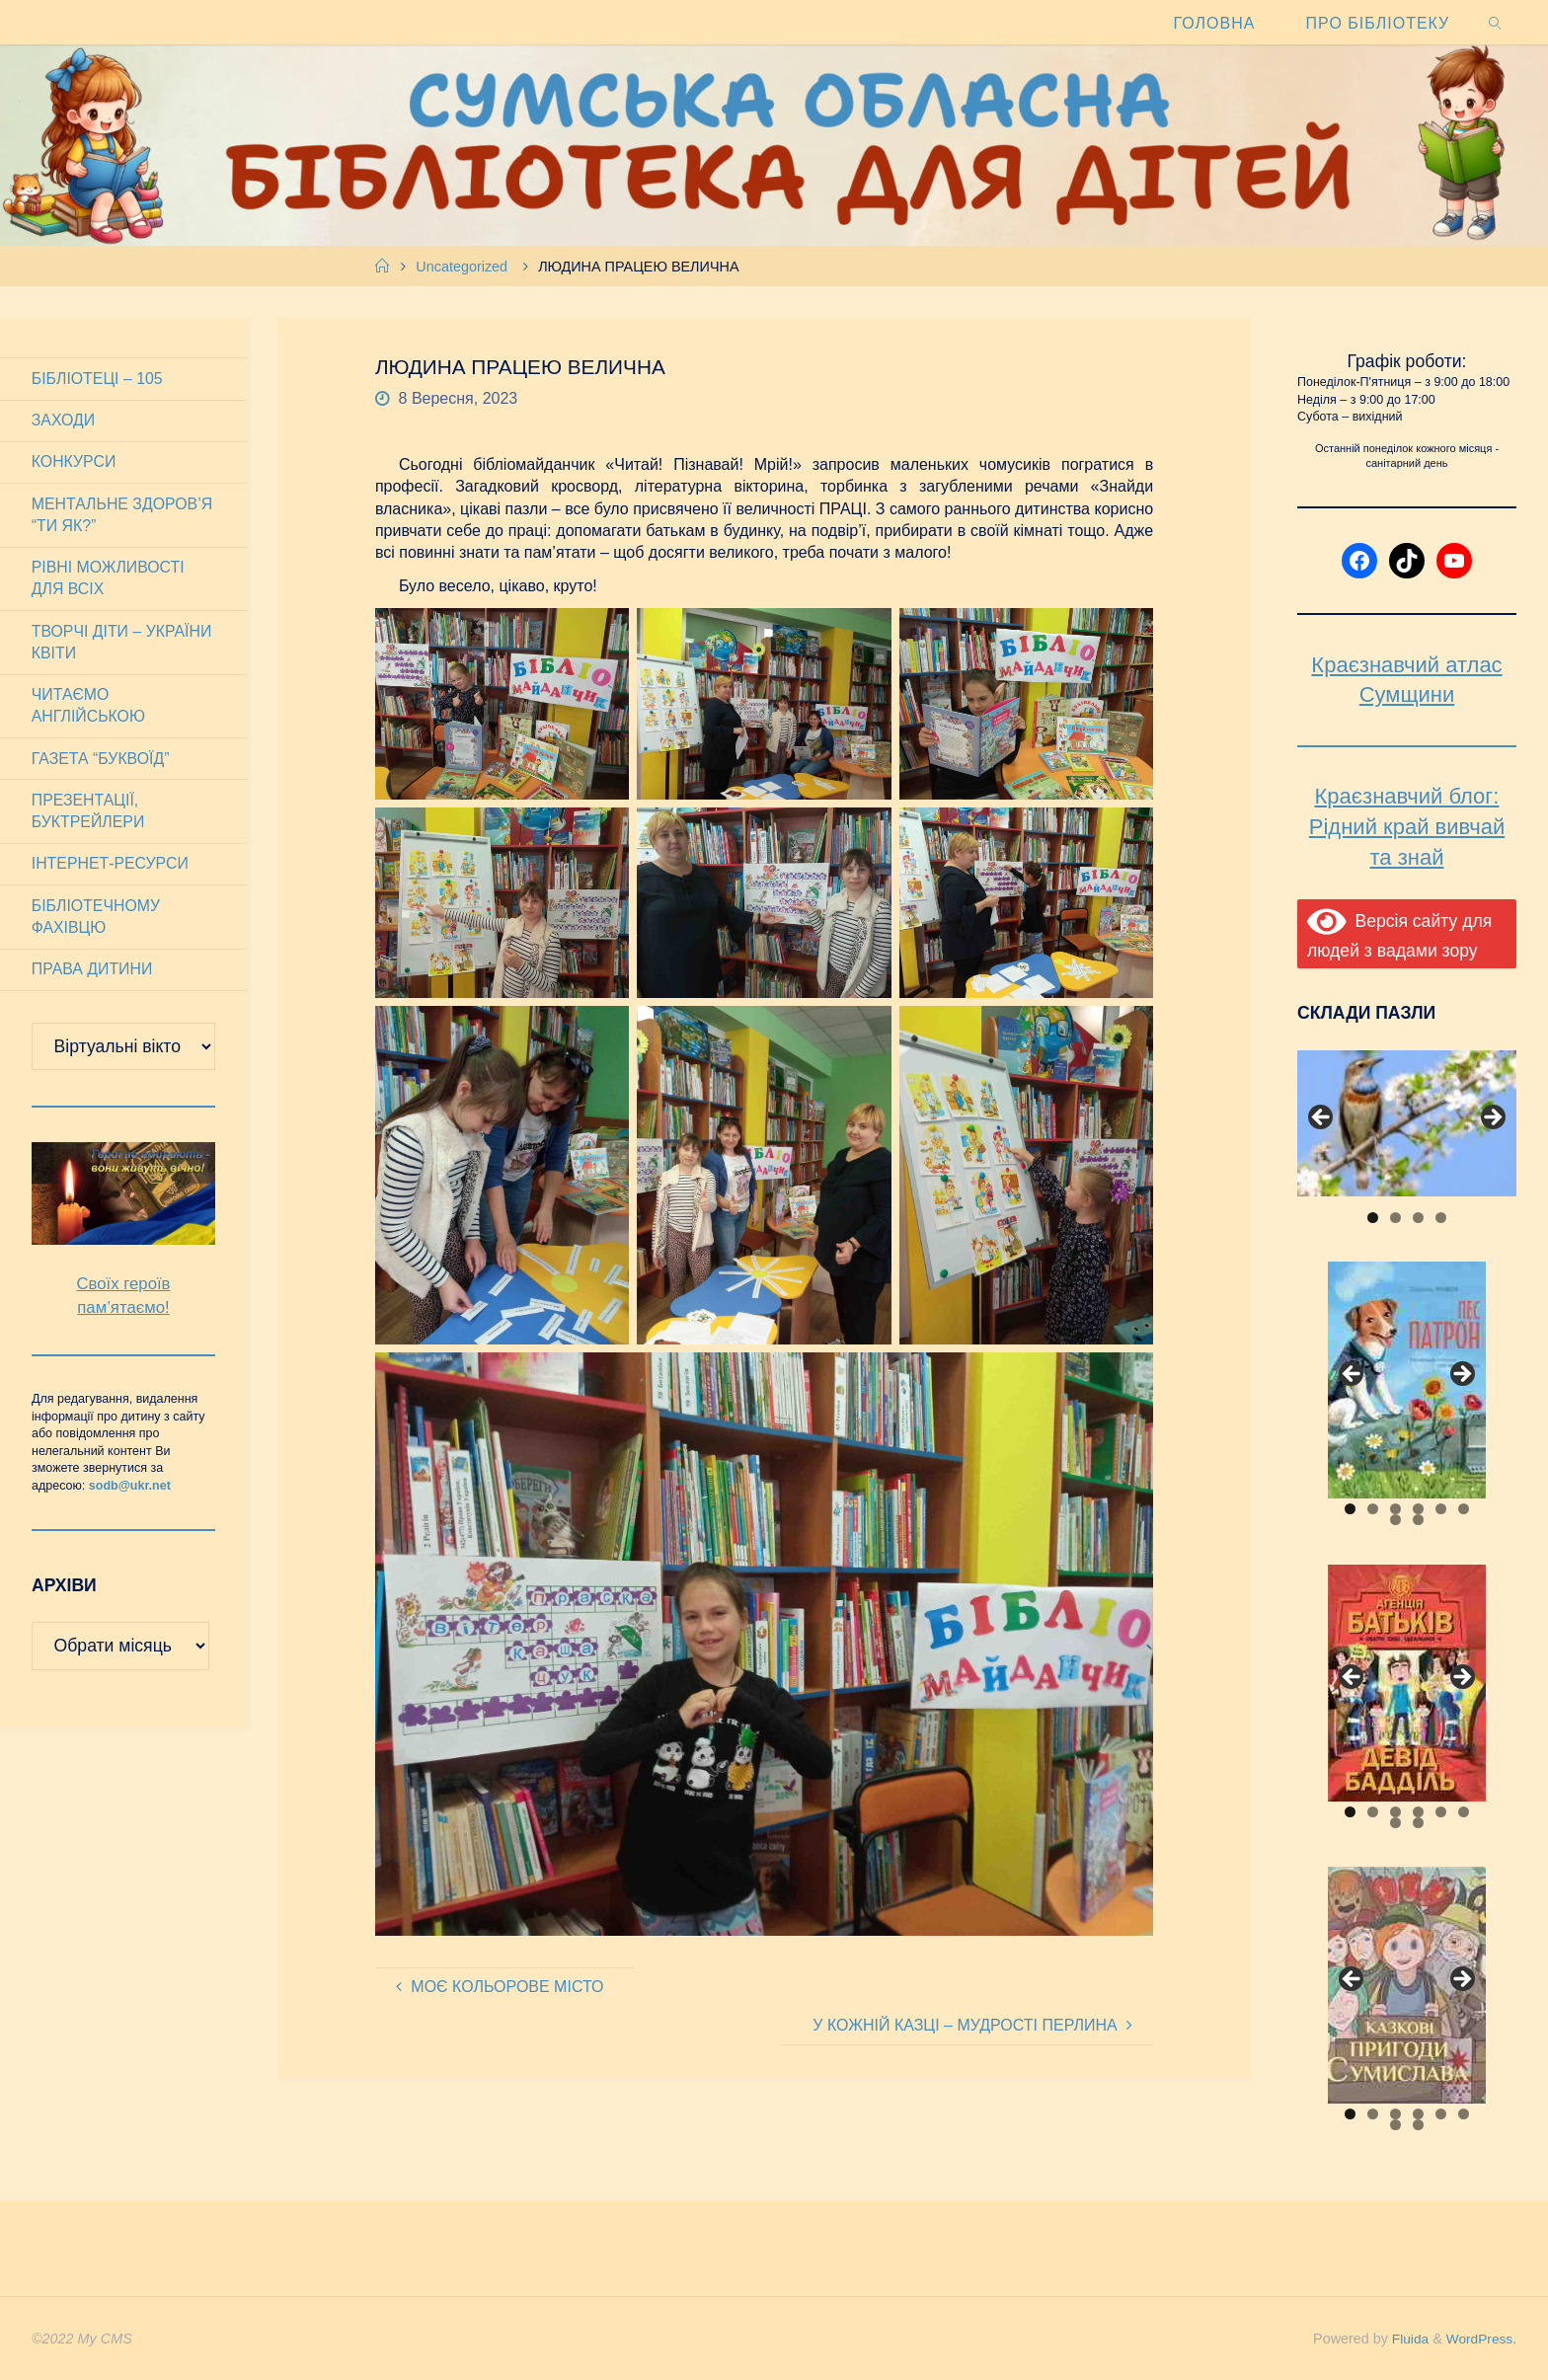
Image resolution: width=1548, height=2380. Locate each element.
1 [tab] (1372, 1217)
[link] (1496, 22)
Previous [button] (1322, 1118)
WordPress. (1479, 2338)
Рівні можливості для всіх (109, 580)
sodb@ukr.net (130, 1490)
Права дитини (93, 973)
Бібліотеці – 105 (98, 378)
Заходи (64, 421)
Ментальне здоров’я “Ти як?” (123, 516)
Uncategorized (461, 266)
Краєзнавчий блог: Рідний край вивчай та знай (1407, 827)
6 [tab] (1463, 1508)
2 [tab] (1395, 1217)
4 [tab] (1440, 1217)
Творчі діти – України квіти (122, 644)
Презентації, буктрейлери (89, 814)
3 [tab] (1418, 1217)
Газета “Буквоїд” (101, 761)
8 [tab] (1418, 1519)
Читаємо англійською (89, 708)
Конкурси (74, 462)
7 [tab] (1395, 1519)
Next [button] (1492, 1118)
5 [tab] (1440, 1508)
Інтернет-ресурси (111, 867)
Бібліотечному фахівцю (96, 920)
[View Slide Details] (1406, 1123)
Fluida (1403, 2338)
